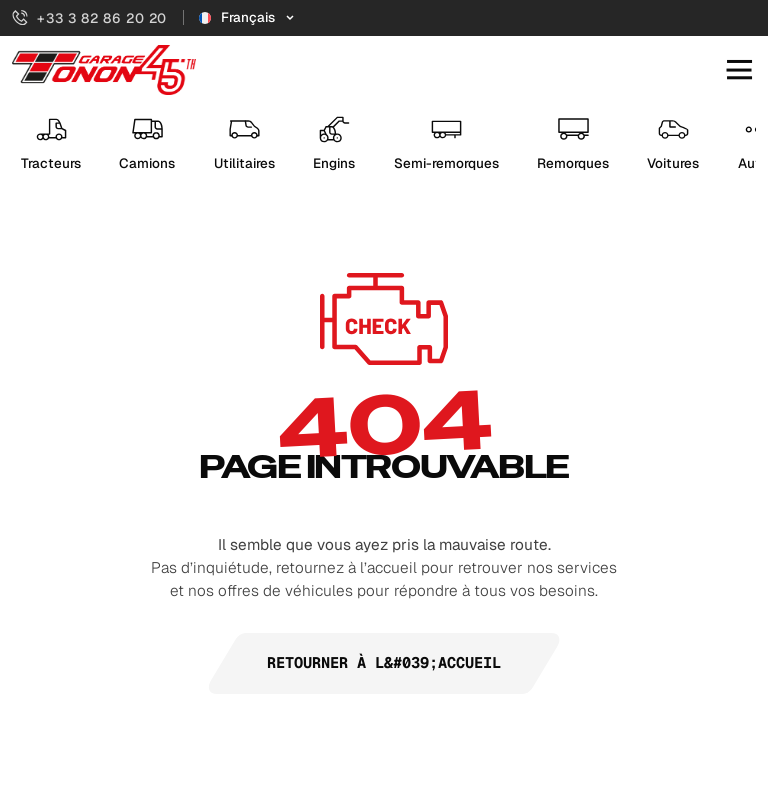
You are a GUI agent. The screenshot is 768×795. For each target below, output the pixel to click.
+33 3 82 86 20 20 (90, 18)
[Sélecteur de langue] (247, 17)
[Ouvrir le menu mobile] (739, 70)
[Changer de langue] (247, 17)
